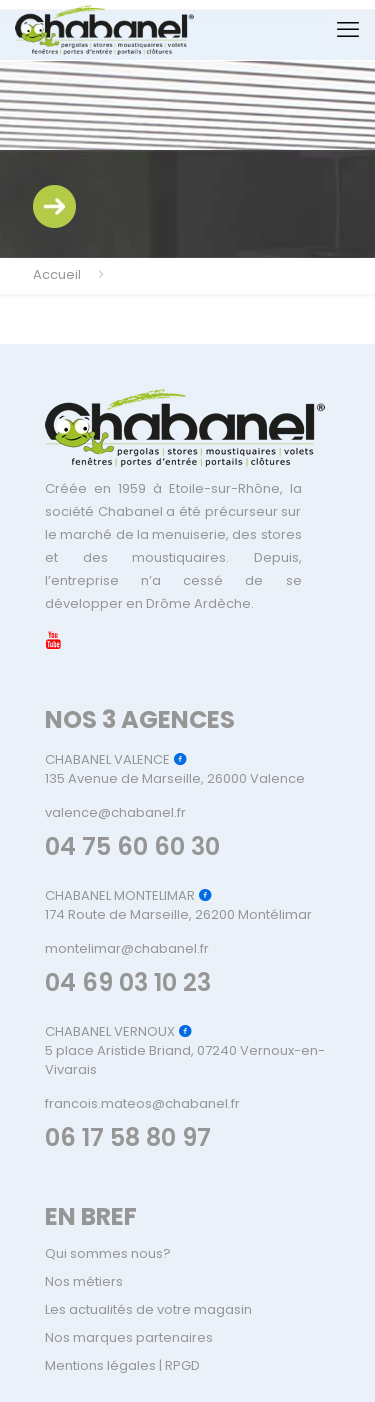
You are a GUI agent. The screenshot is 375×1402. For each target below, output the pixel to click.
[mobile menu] (348, 30)
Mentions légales (100, 1365)
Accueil (57, 274)
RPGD (182, 1365)
